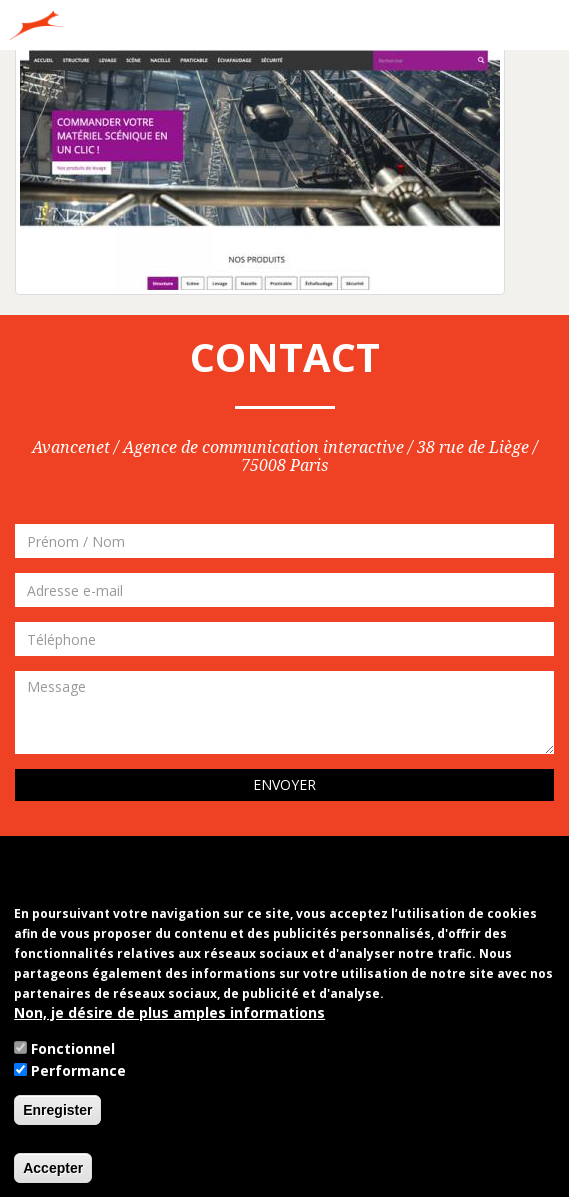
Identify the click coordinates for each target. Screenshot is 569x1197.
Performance (78, 1070)
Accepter (53, 1168)
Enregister (57, 1110)
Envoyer (284, 784)
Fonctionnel (73, 1048)
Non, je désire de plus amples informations (169, 1012)
